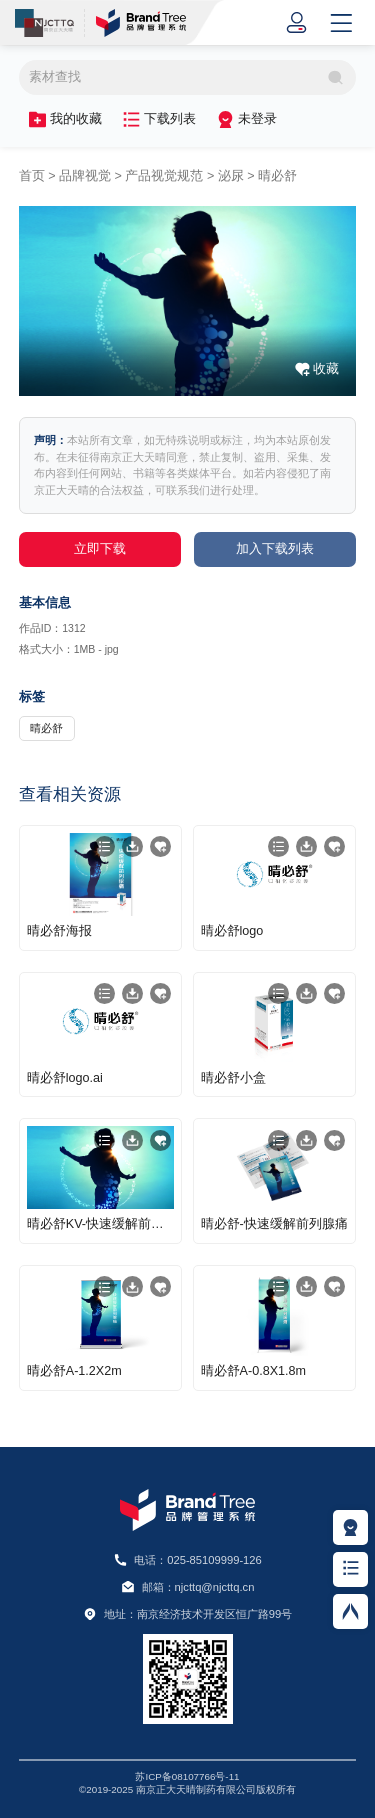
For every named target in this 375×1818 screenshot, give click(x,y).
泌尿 (231, 176)
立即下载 (100, 549)
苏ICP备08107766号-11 (187, 1776)
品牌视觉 (85, 176)
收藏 (326, 369)
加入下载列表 (275, 549)
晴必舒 (277, 176)
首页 (32, 176)
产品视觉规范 (164, 176)
